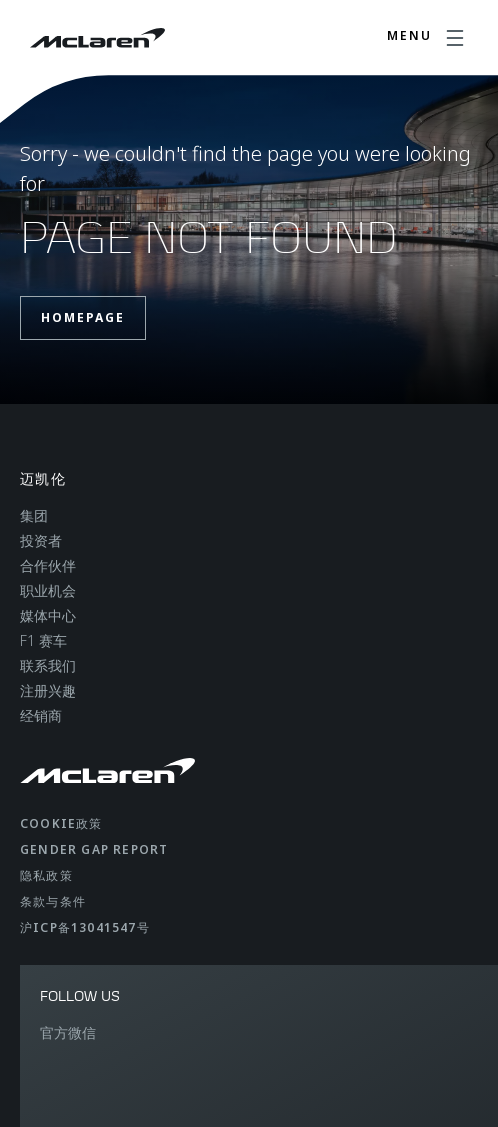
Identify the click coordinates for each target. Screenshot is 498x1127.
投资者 (41, 540)
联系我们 (48, 665)
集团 (34, 515)
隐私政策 (46, 875)
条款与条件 (53, 901)
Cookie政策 (61, 823)
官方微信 (68, 1032)
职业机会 (48, 590)
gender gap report (94, 849)
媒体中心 (48, 615)
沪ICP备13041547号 (85, 927)
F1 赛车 (43, 640)
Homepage (83, 317)
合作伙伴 (48, 565)
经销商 (41, 715)
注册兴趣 (48, 690)
